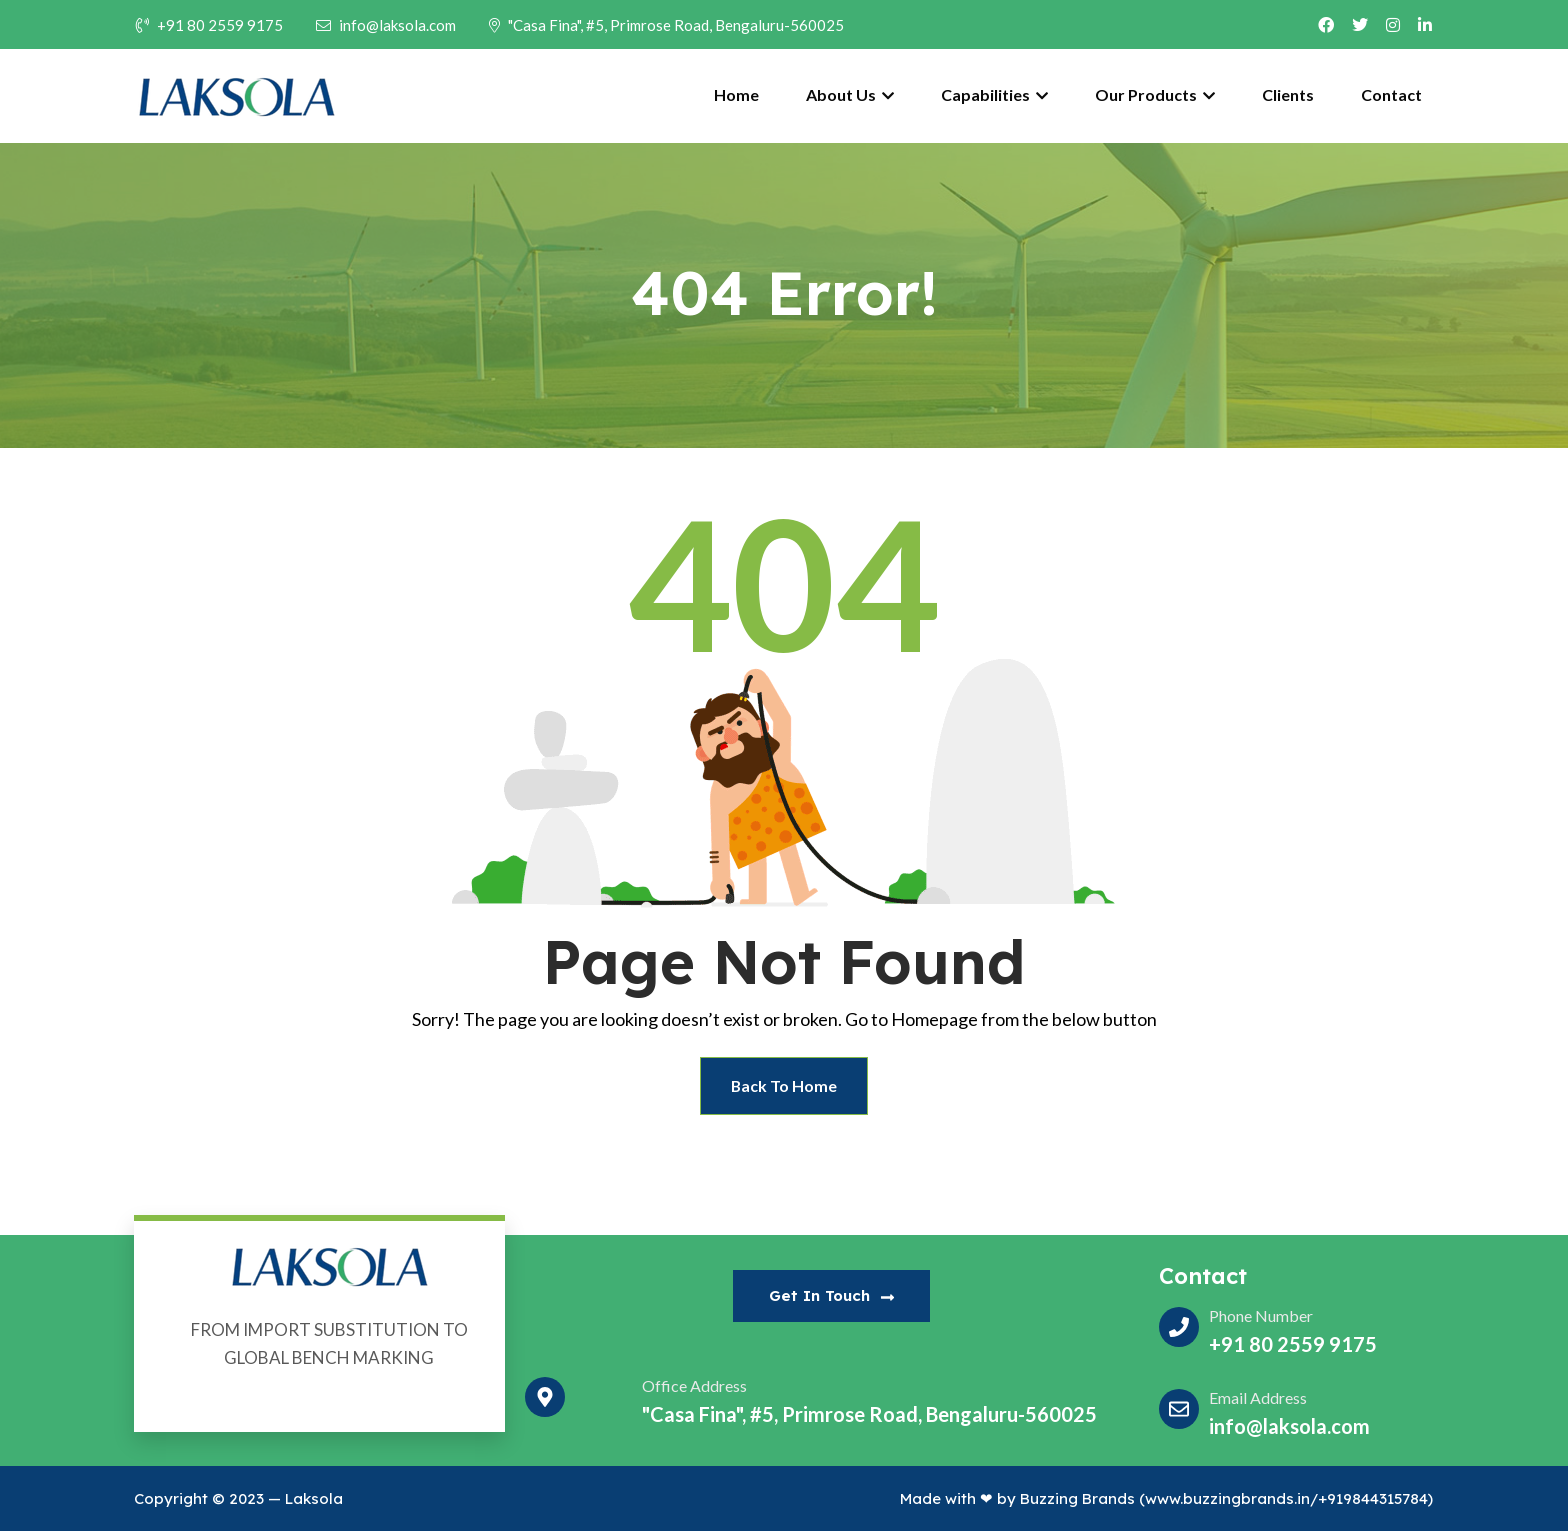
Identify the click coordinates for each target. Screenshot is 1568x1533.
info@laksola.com (386, 25)
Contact (1391, 94)
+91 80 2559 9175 (209, 25)
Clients (1288, 94)
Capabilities (994, 94)
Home (736, 94)
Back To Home (784, 1086)
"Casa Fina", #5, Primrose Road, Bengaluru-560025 (666, 25)
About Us (850, 94)
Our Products (1155, 94)
